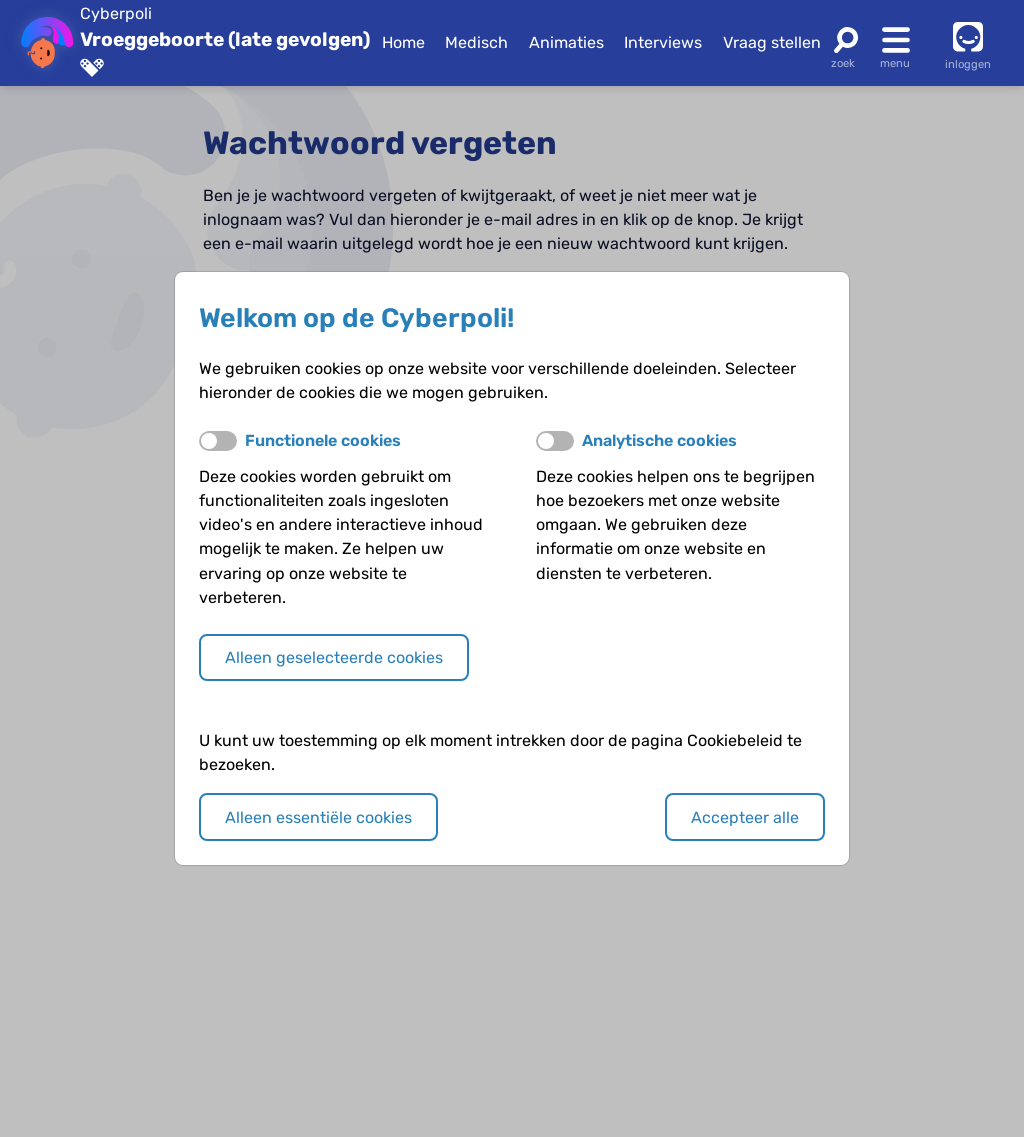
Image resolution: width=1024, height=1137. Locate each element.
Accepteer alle (745, 817)
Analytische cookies (659, 440)
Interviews (663, 42)
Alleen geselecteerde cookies (334, 657)
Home (403, 42)
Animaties (566, 42)
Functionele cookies (323, 440)
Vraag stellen (772, 42)
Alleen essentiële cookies (318, 817)
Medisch (476, 42)
